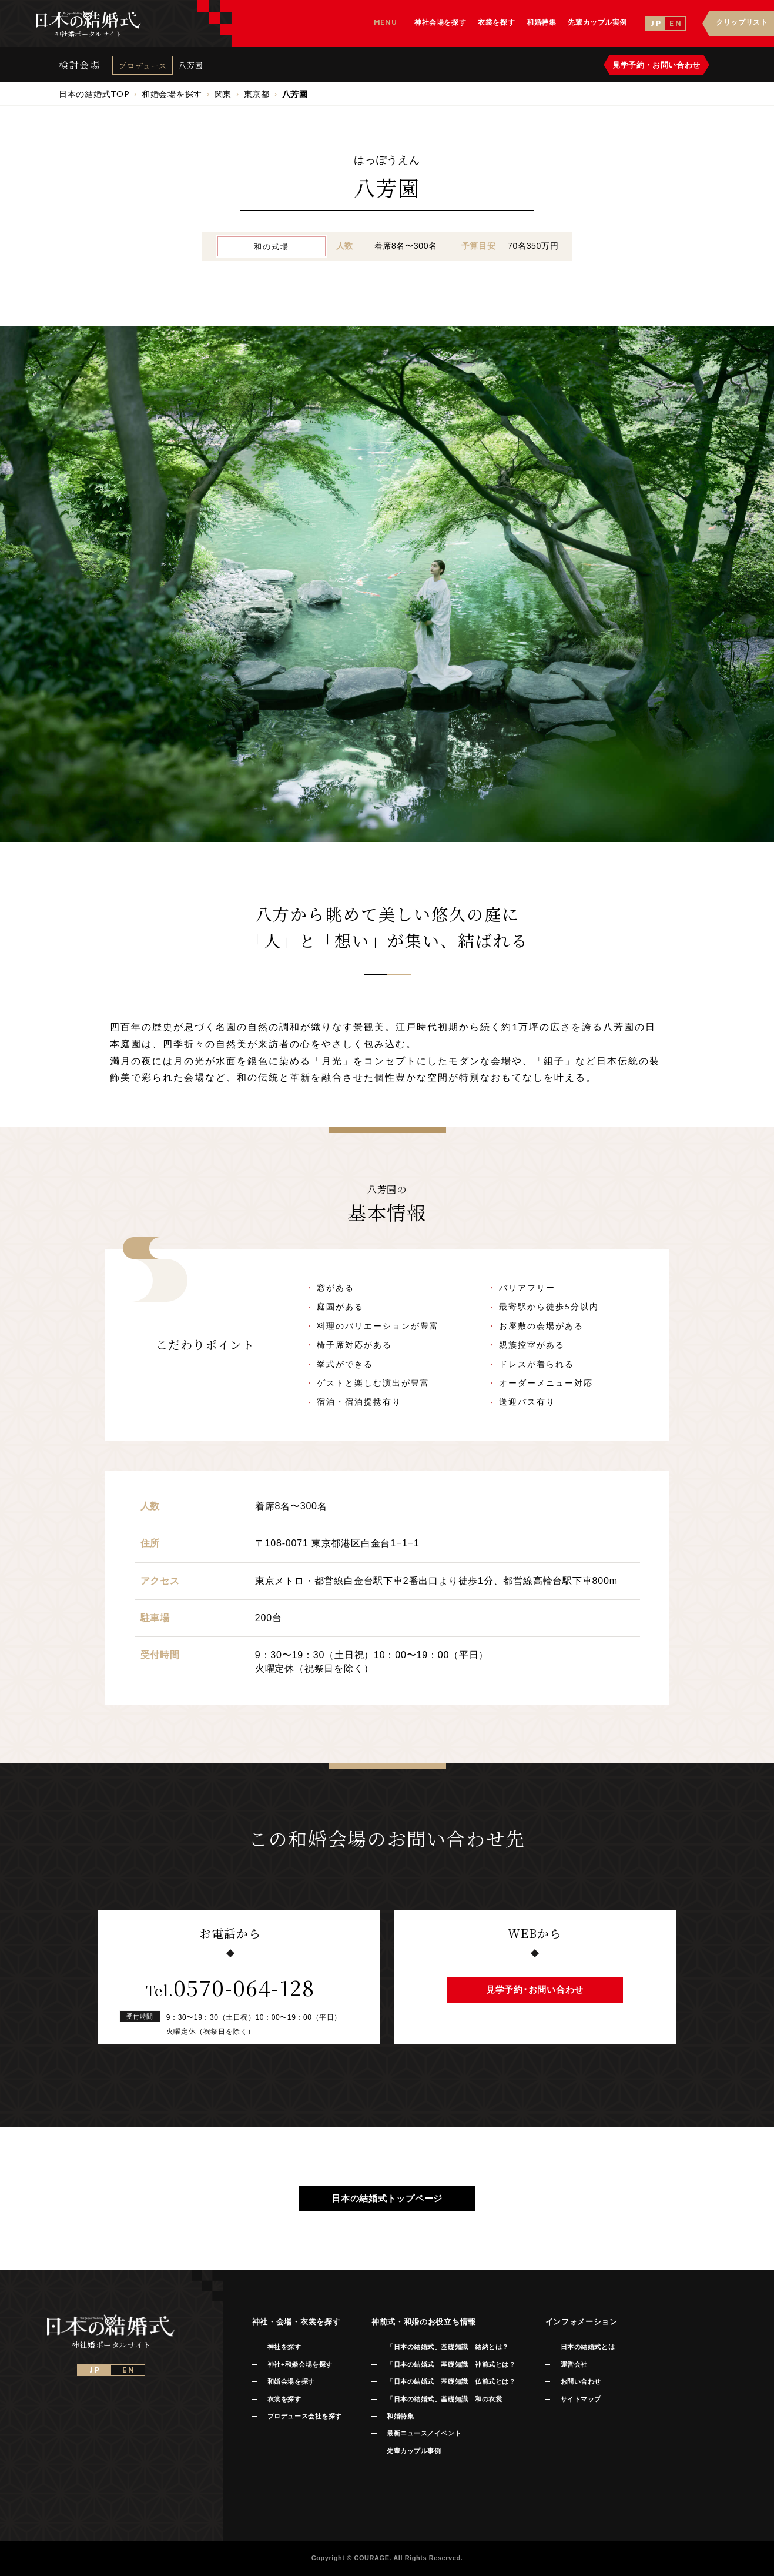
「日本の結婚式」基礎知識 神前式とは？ (451, 2364)
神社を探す (284, 2346)
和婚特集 (400, 2416)
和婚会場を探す (291, 2381)
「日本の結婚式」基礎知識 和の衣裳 (444, 2399)
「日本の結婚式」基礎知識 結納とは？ (448, 2346)
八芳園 (191, 65)
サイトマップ (581, 2399)
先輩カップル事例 (414, 2450)
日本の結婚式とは (588, 2346)
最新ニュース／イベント (424, 2433)
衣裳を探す (284, 2399)
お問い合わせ (581, 2381)
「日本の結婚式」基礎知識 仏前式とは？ (451, 2381)
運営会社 (574, 2364)
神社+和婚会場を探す (300, 2364)
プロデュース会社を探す (304, 2416)
